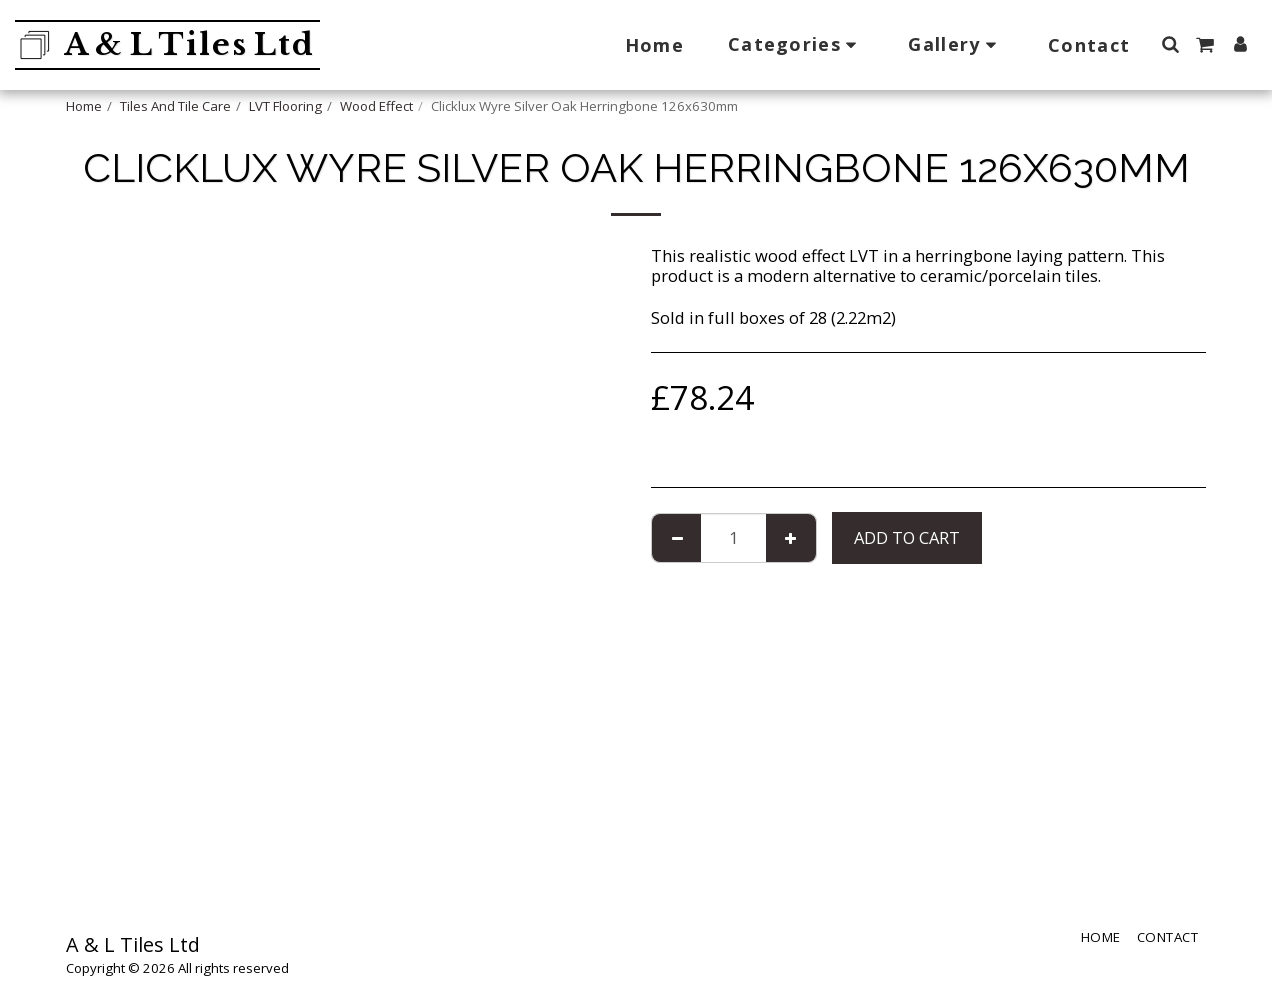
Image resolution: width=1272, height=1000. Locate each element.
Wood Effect (376, 106)
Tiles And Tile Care (175, 106)
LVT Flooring (285, 106)
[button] (796, 44)
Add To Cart (907, 537)
